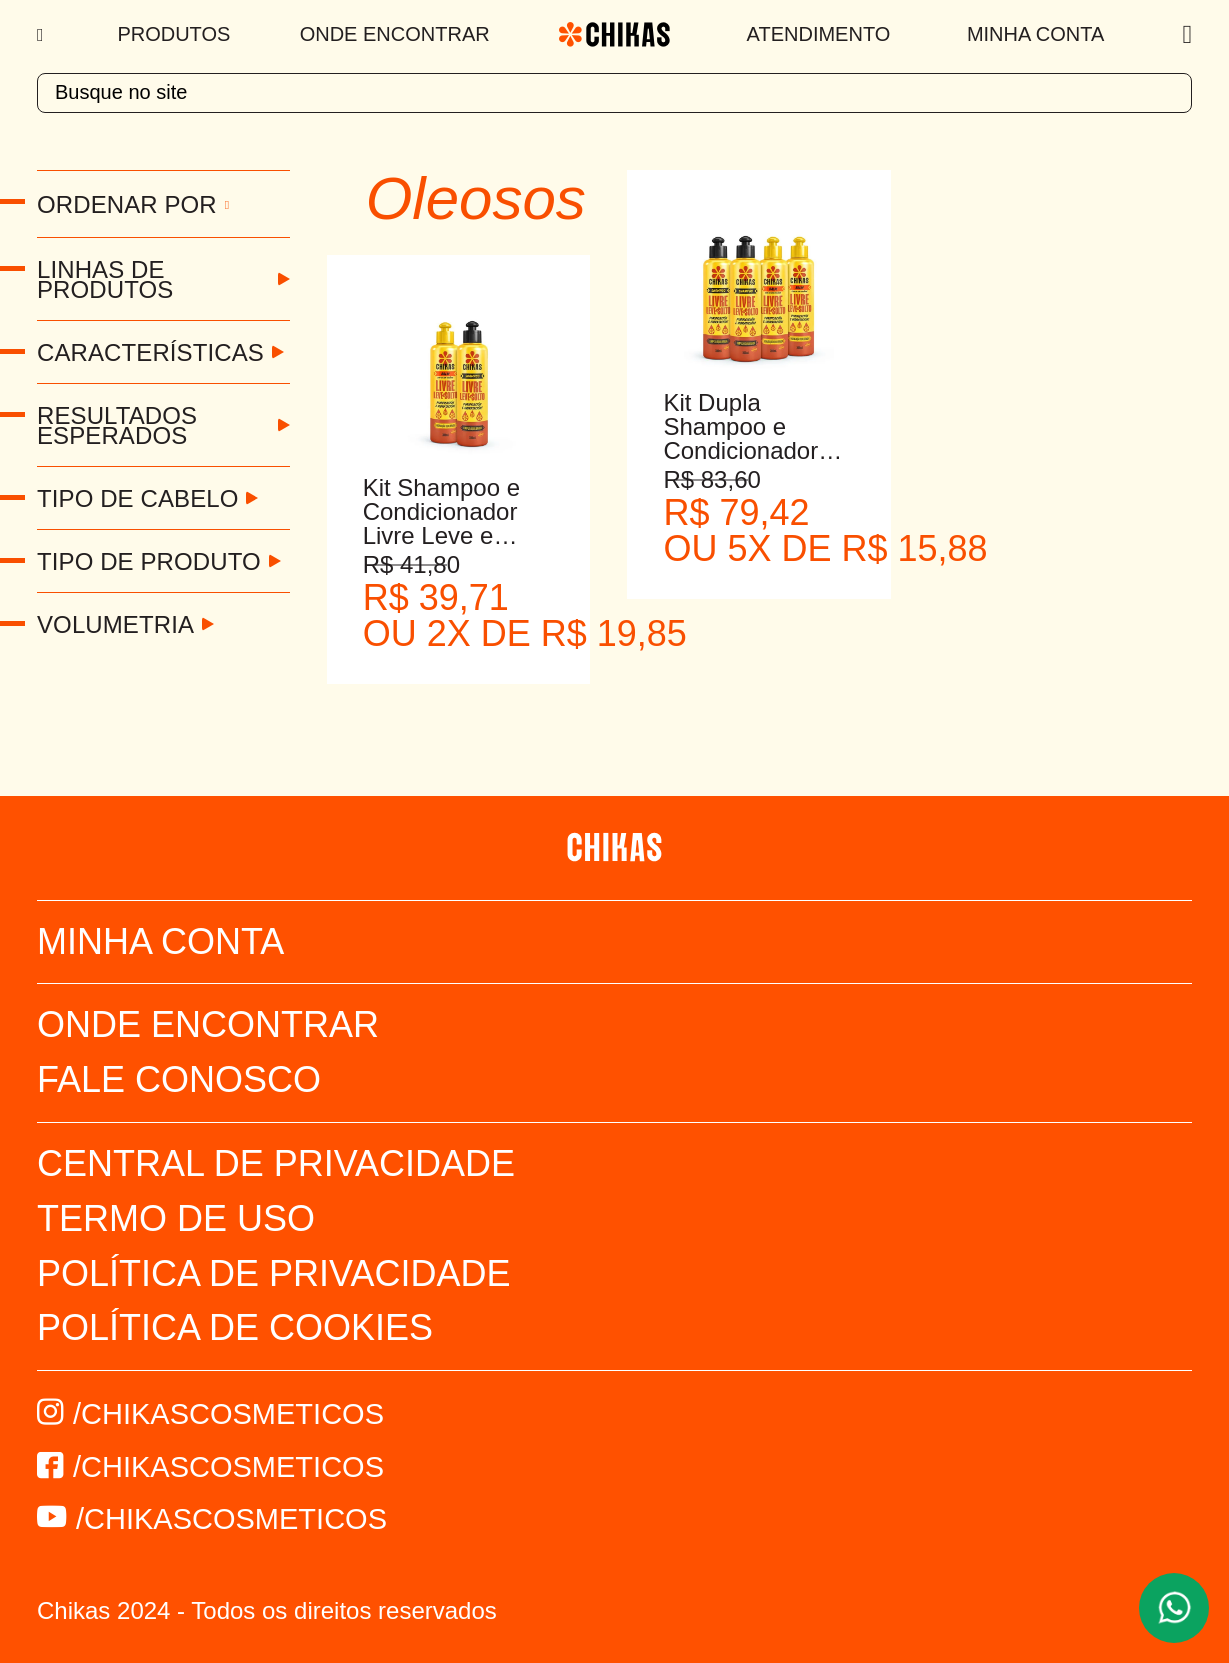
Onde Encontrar (395, 34)
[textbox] (614, 93)
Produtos (173, 34)
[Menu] (42, 35)
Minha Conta (1035, 34)
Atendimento (819, 34)
